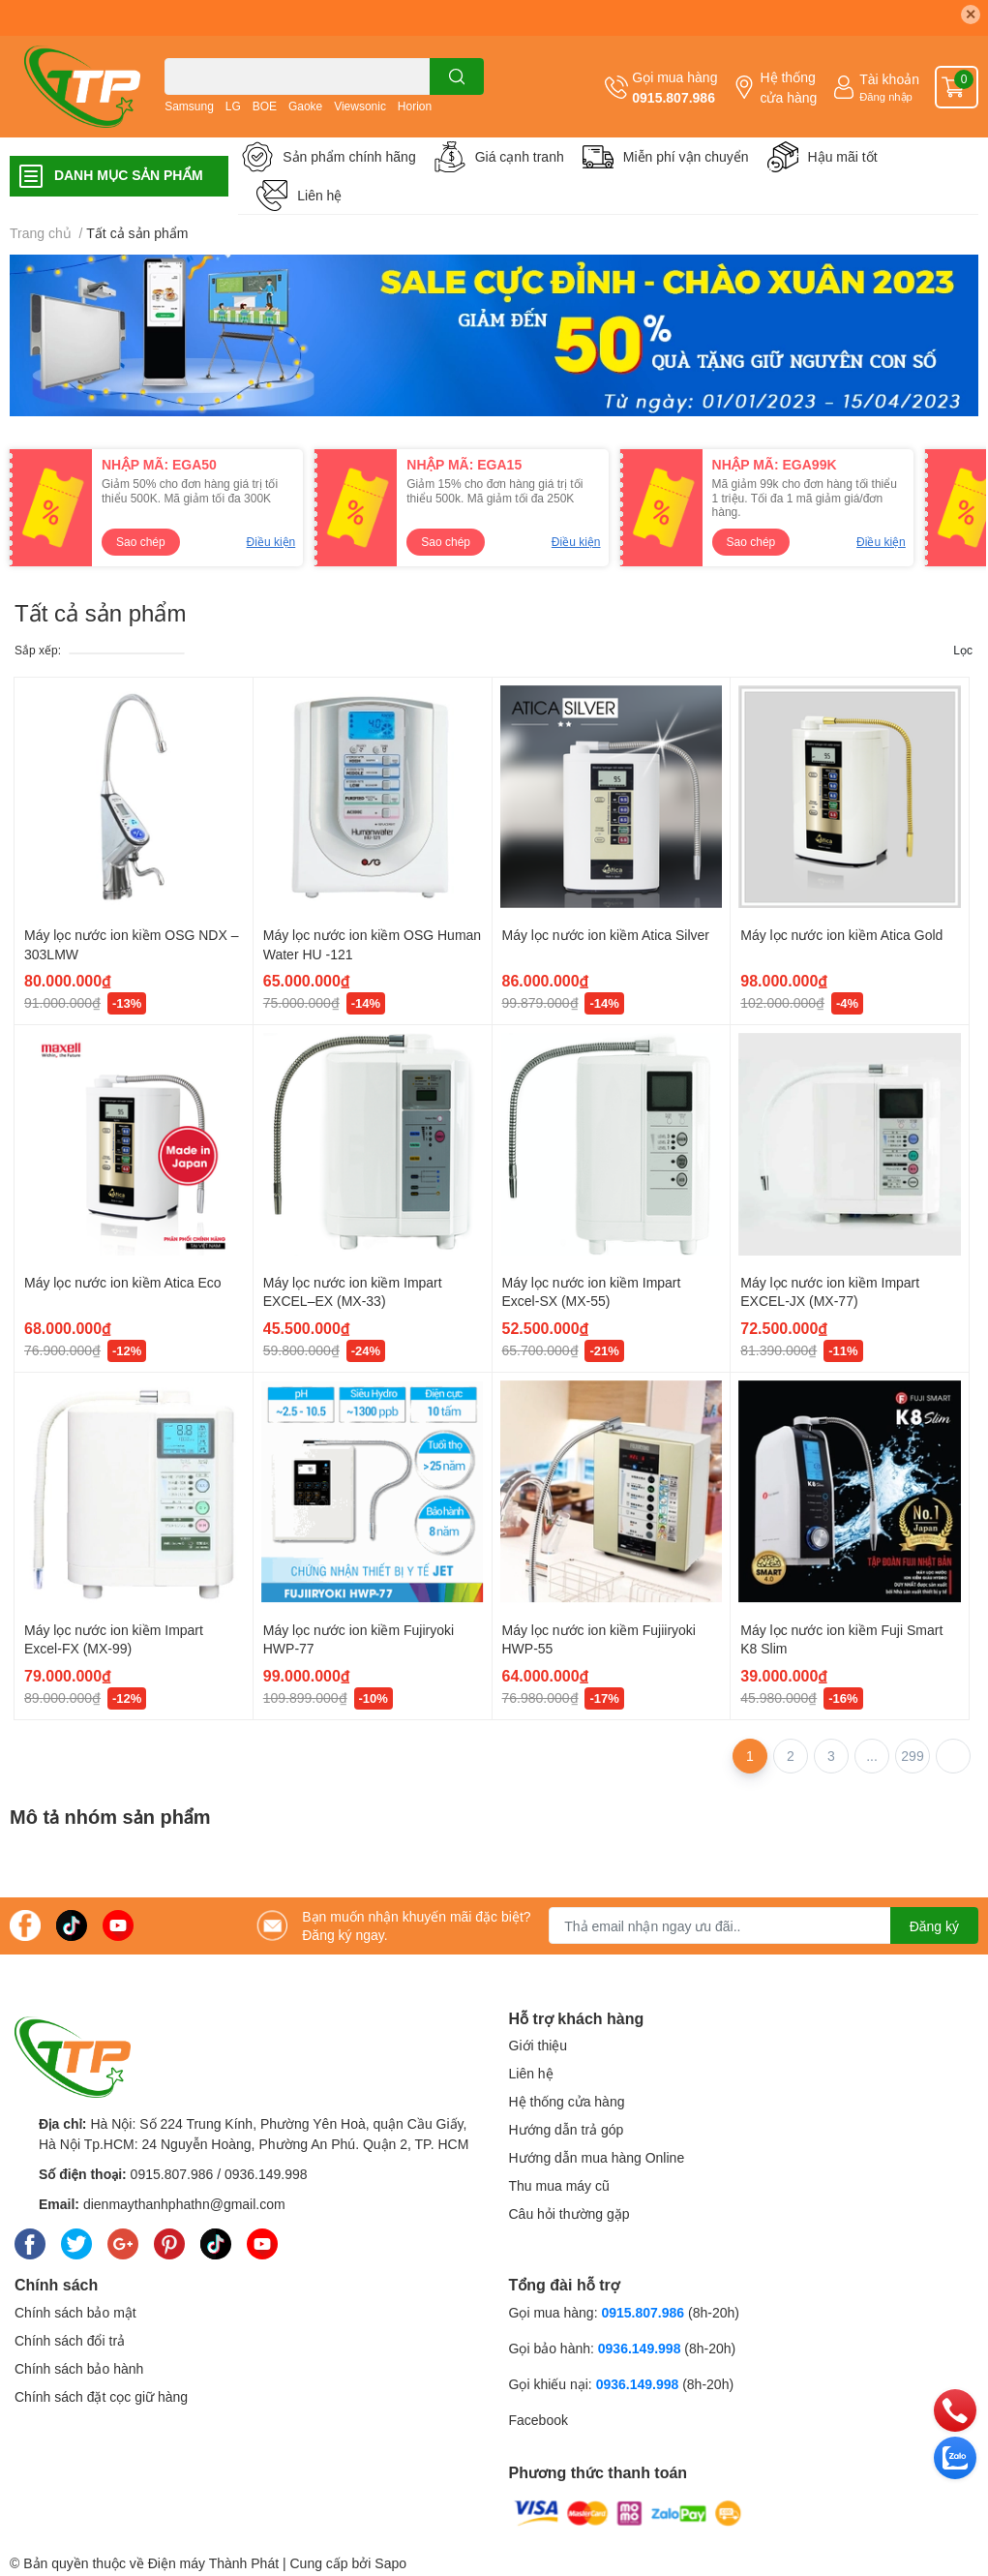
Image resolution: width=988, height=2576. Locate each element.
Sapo (390, 2563)
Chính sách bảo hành (79, 2368)
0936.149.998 (266, 2174)
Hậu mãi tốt (843, 156)
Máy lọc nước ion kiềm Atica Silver (606, 934)
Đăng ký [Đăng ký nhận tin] (934, 1926)
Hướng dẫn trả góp (566, 2129)
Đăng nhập (886, 96)
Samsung (189, 106)
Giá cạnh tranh (519, 156)
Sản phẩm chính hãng (349, 156)
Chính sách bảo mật (75, 2312)
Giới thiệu (538, 2045)
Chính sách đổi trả (70, 2340)
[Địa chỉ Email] (763, 1925)
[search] (457, 76)
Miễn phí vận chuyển (686, 156)
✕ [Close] (970, 14)
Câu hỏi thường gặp (569, 2213)
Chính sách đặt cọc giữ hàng (101, 2396)
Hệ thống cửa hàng (788, 87)
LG (233, 106)
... (872, 1755)
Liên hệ (319, 195)
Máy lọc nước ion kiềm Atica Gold (841, 934)
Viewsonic (360, 106)
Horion (415, 106)
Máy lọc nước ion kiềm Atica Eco (123, 1282)
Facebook (538, 2419)
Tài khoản (889, 79)
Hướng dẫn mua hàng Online (597, 2157)
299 (912, 1755)
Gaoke (305, 106)
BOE (265, 106)
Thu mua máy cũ (559, 2185)
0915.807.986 (673, 97)
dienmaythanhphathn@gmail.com (184, 2204)
